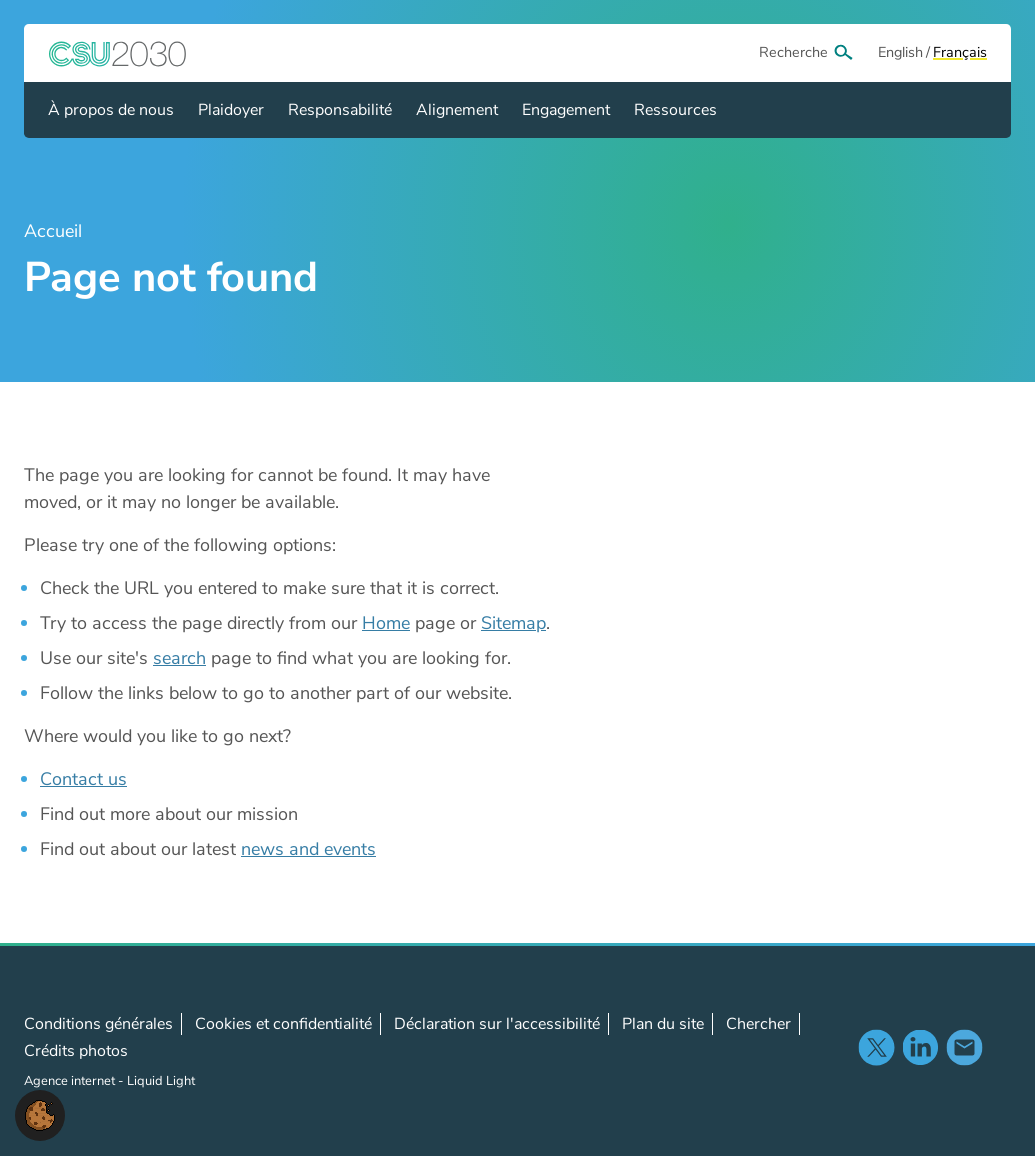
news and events (308, 849)
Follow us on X (876, 1047)
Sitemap (513, 623)
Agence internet (71, 1081)
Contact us (83, 779)
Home (386, 623)
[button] (40, 1114)
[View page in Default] (900, 53)
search (179, 658)
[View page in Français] (960, 53)
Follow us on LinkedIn (920, 1047)
